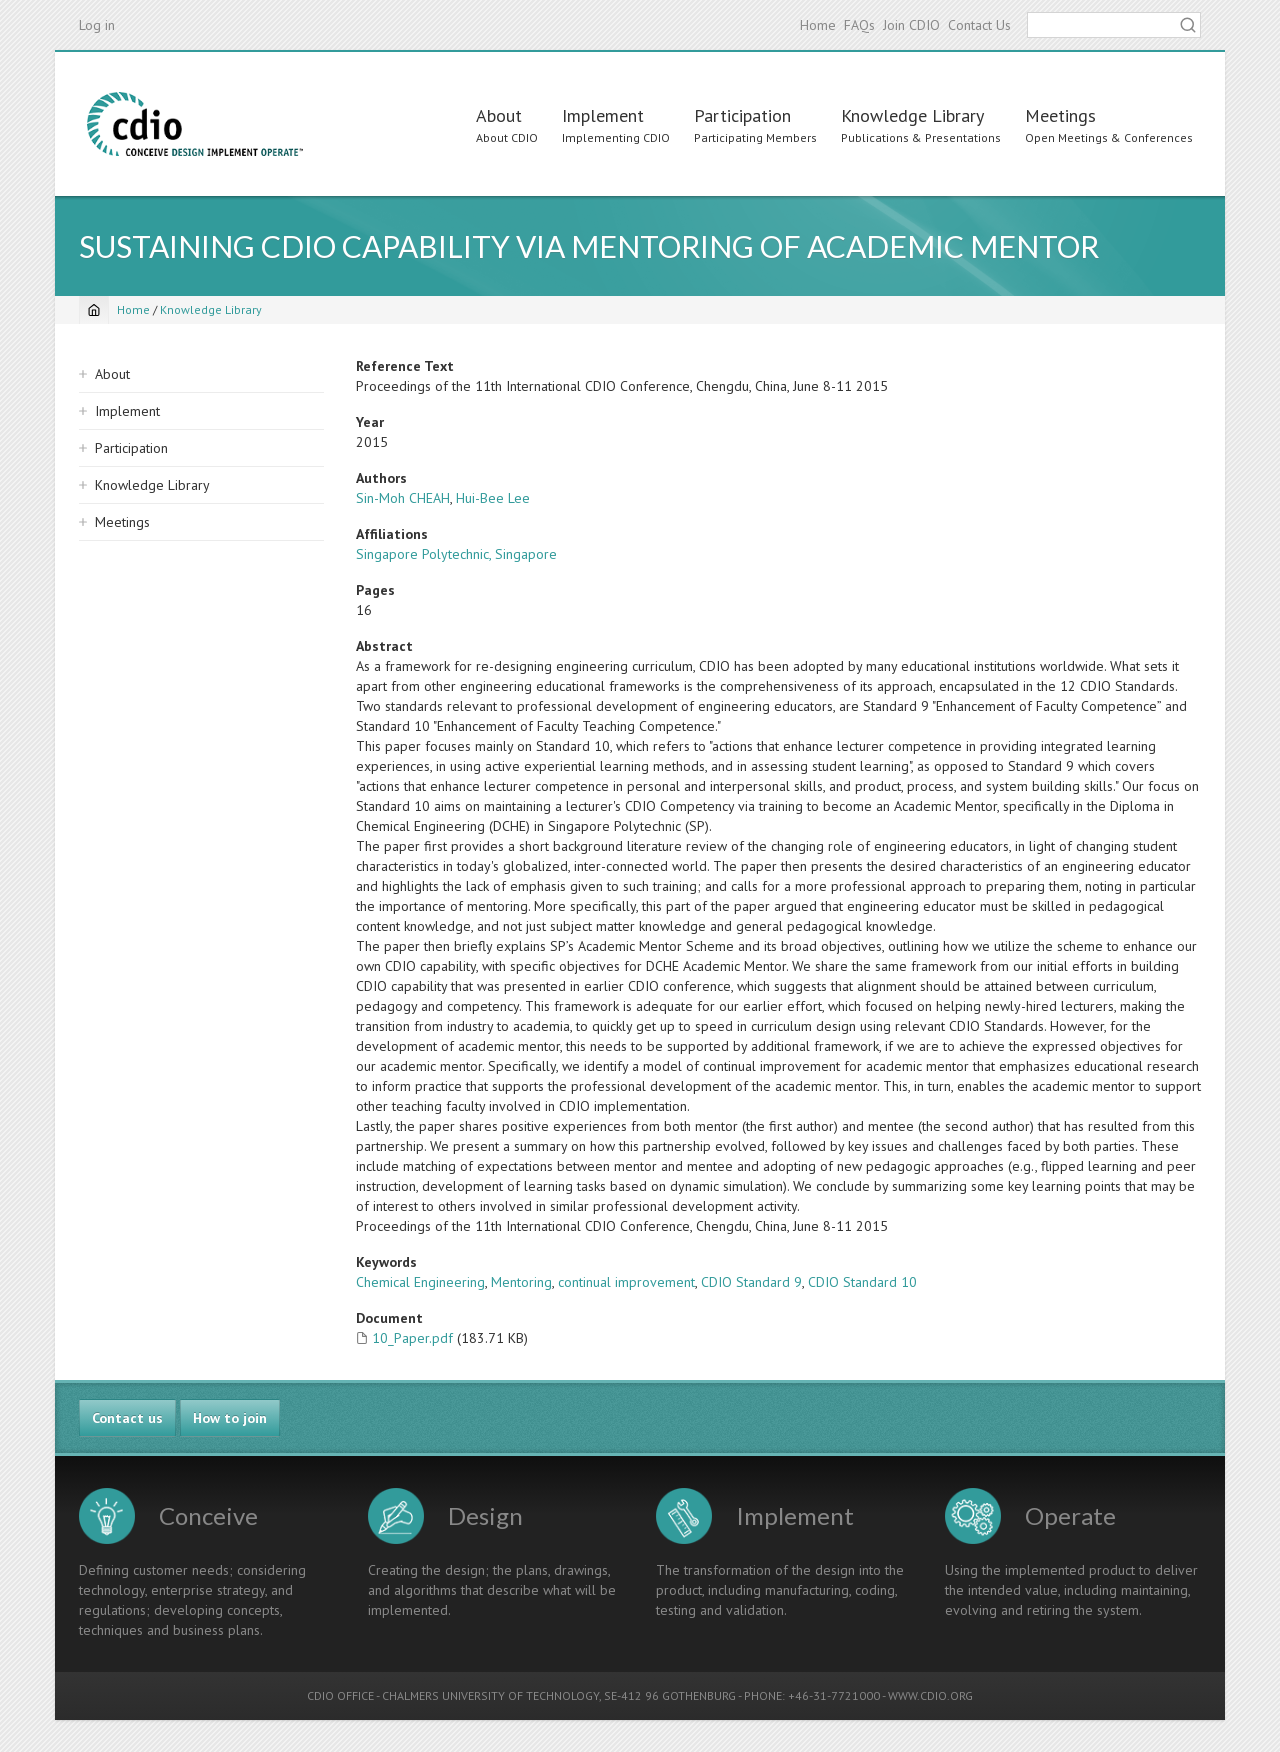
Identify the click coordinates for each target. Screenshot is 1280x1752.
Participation (742, 115)
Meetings (1060, 115)
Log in (97, 25)
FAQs (859, 25)
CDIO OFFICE (340, 1695)
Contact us (127, 1418)
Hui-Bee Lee (493, 498)
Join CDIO (911, 25)
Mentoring (521, 1282)
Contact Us (979, 25)
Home (818, 25)
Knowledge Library (912, 115)
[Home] (94, 310)
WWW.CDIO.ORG (930, 1695)
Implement (603, 115)
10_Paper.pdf (412, 1338)
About (499, 115)
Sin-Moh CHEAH (403, 498)
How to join (230, 1418)
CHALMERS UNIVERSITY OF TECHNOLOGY (490, 1695)
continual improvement (626, 1282)
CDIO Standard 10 (862, 1282)
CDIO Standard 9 (751, 1282)
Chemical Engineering (420, 1282)
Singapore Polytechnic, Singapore (456, 554)
